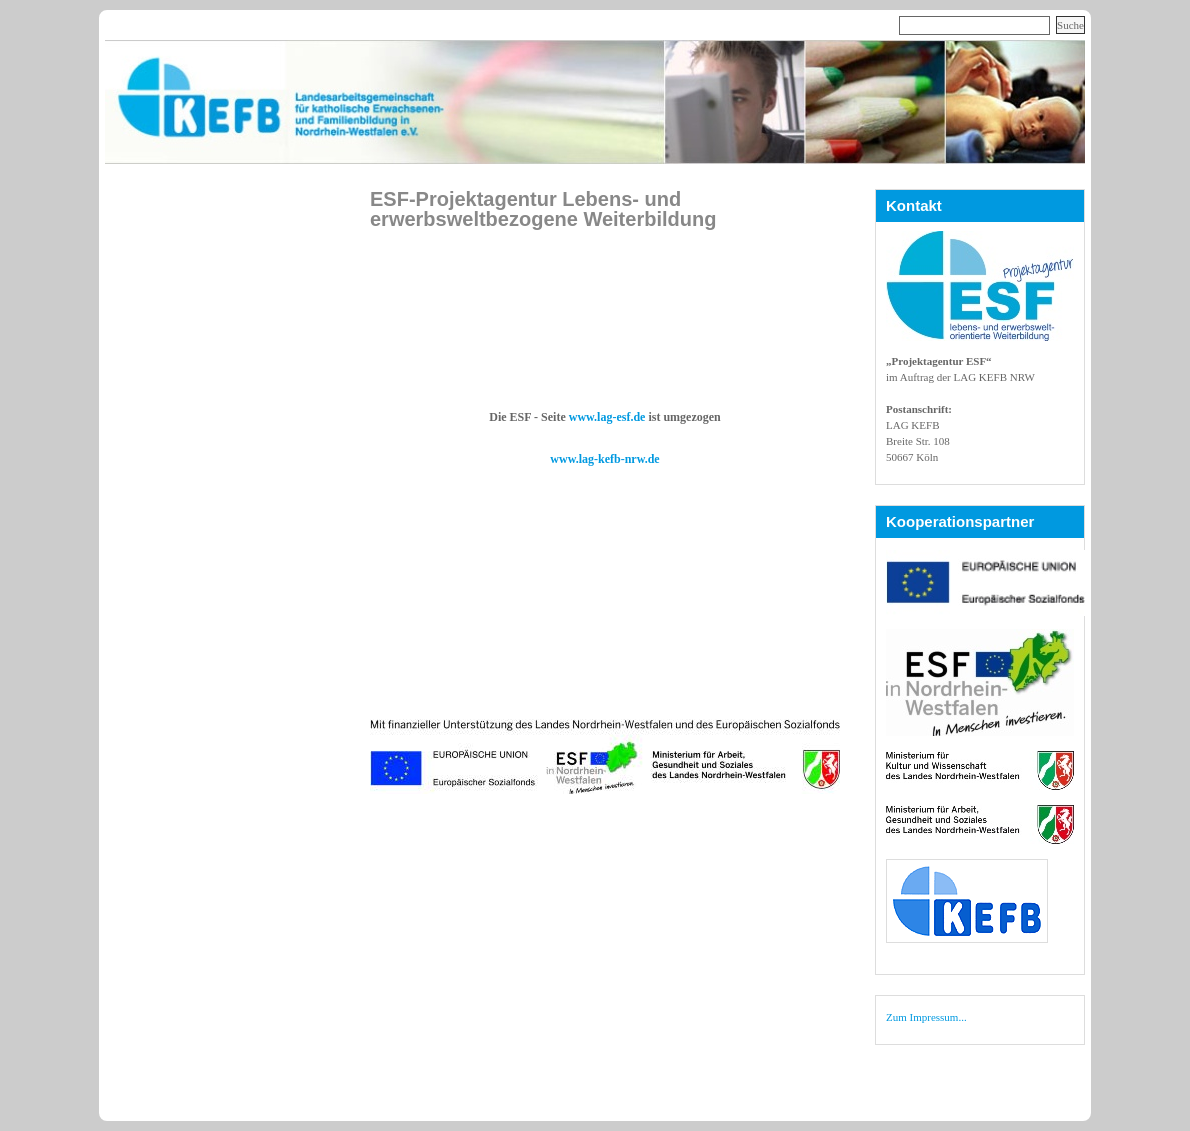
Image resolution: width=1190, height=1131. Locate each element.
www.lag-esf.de (607, 417)
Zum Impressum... (926, 1017)
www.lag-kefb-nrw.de (604, 459)
